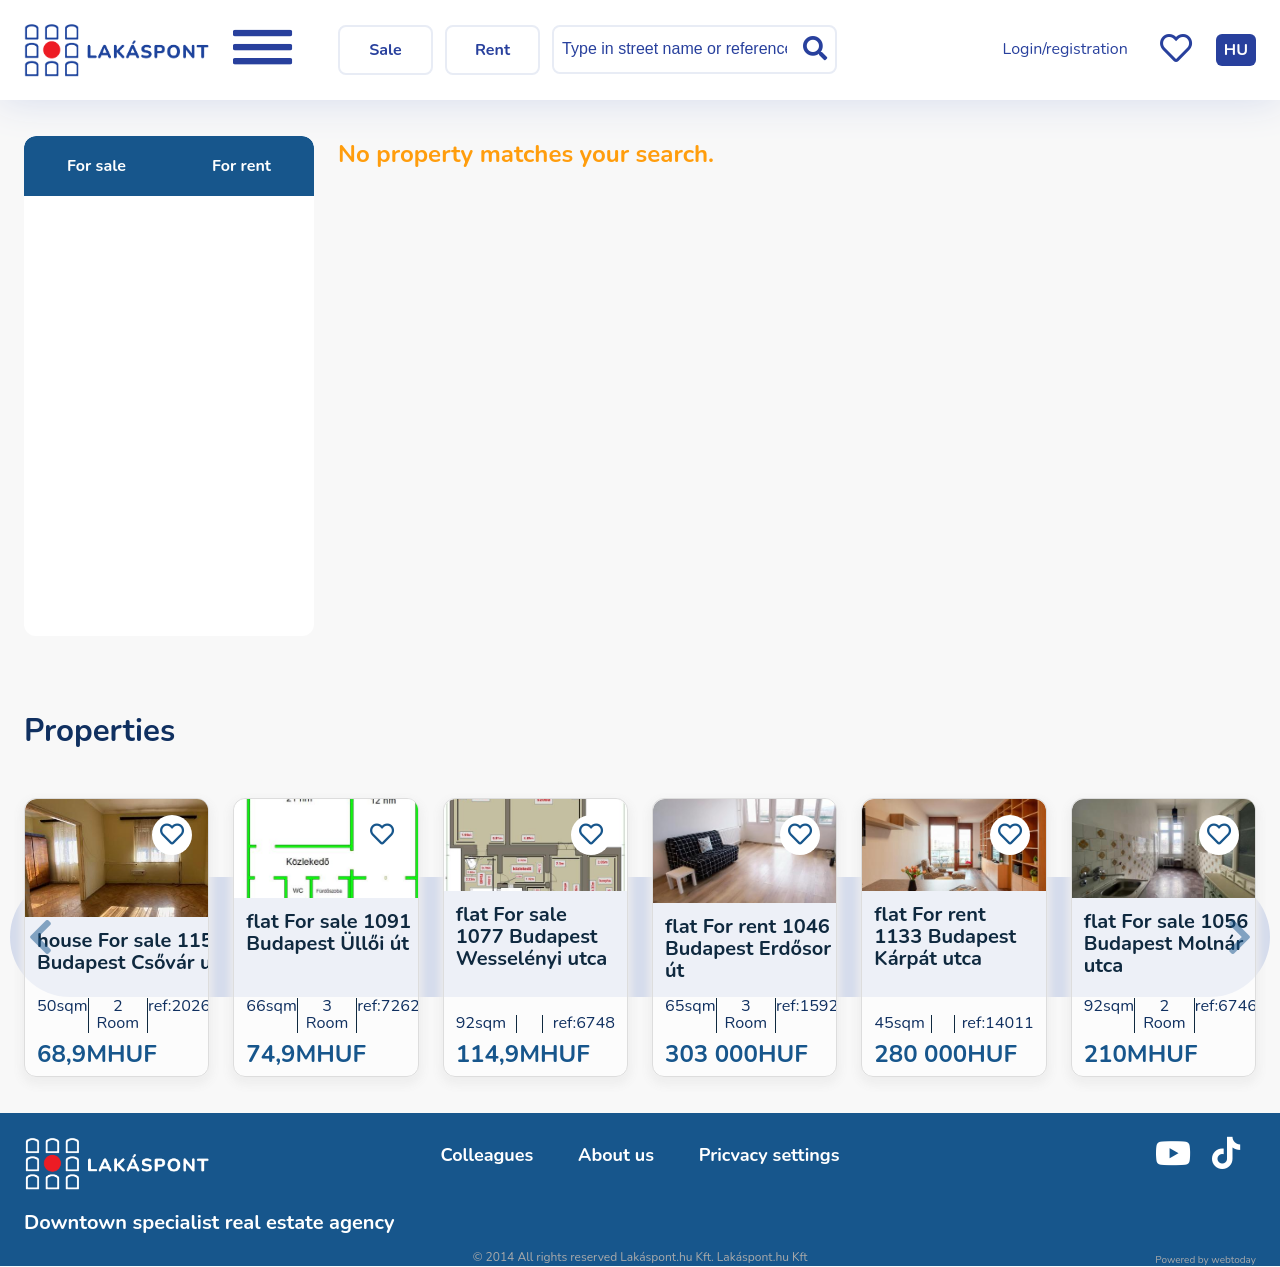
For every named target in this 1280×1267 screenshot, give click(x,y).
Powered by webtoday (1205, 1260)
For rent (241, 166)
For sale (96, 166)
